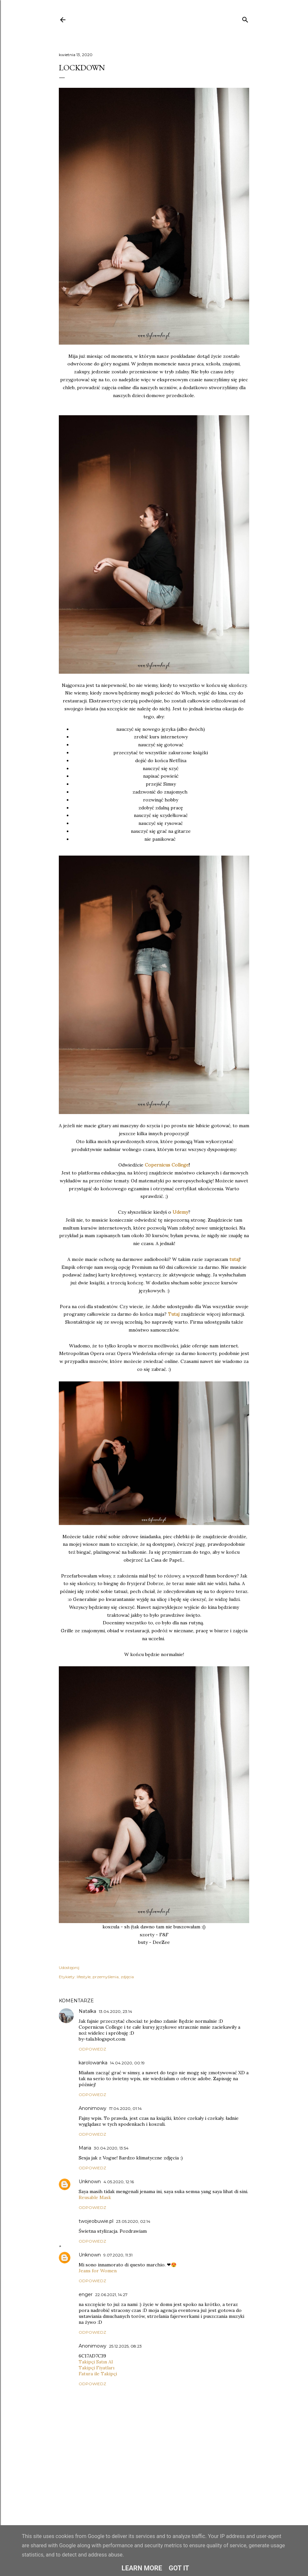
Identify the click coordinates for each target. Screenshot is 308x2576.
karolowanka (93, 2063)
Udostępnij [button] (69, 1967)
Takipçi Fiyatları (96, 2368)
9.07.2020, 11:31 (118, 2255)
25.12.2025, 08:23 (125, 2346)
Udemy (180, 1212)
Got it (179, 2568)
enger (86, 2294)
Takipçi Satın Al (96, 2362)
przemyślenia (106, 1976)
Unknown (90, 2182)
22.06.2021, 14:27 (111, 2294)
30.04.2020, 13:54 (111, 2148)
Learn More (142, 2568)
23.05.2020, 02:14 (133, 2221)
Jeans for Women (98, 2271)
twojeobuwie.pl (96, 2221)
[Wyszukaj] (245, 18)
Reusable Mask (95, 2197)
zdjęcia (127, 1976)
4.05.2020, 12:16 (118, 2181)
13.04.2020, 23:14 (115, 2011)
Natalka (87, 2011)
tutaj (234, 1259)
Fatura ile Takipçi (98, 2374)
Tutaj (173, 1314)
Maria (85, 2148)
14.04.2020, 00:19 (127, 2062)
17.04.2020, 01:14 (125, 2108)
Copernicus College (167, 1165)
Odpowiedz (92, 2049)
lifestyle (84, 1976)
